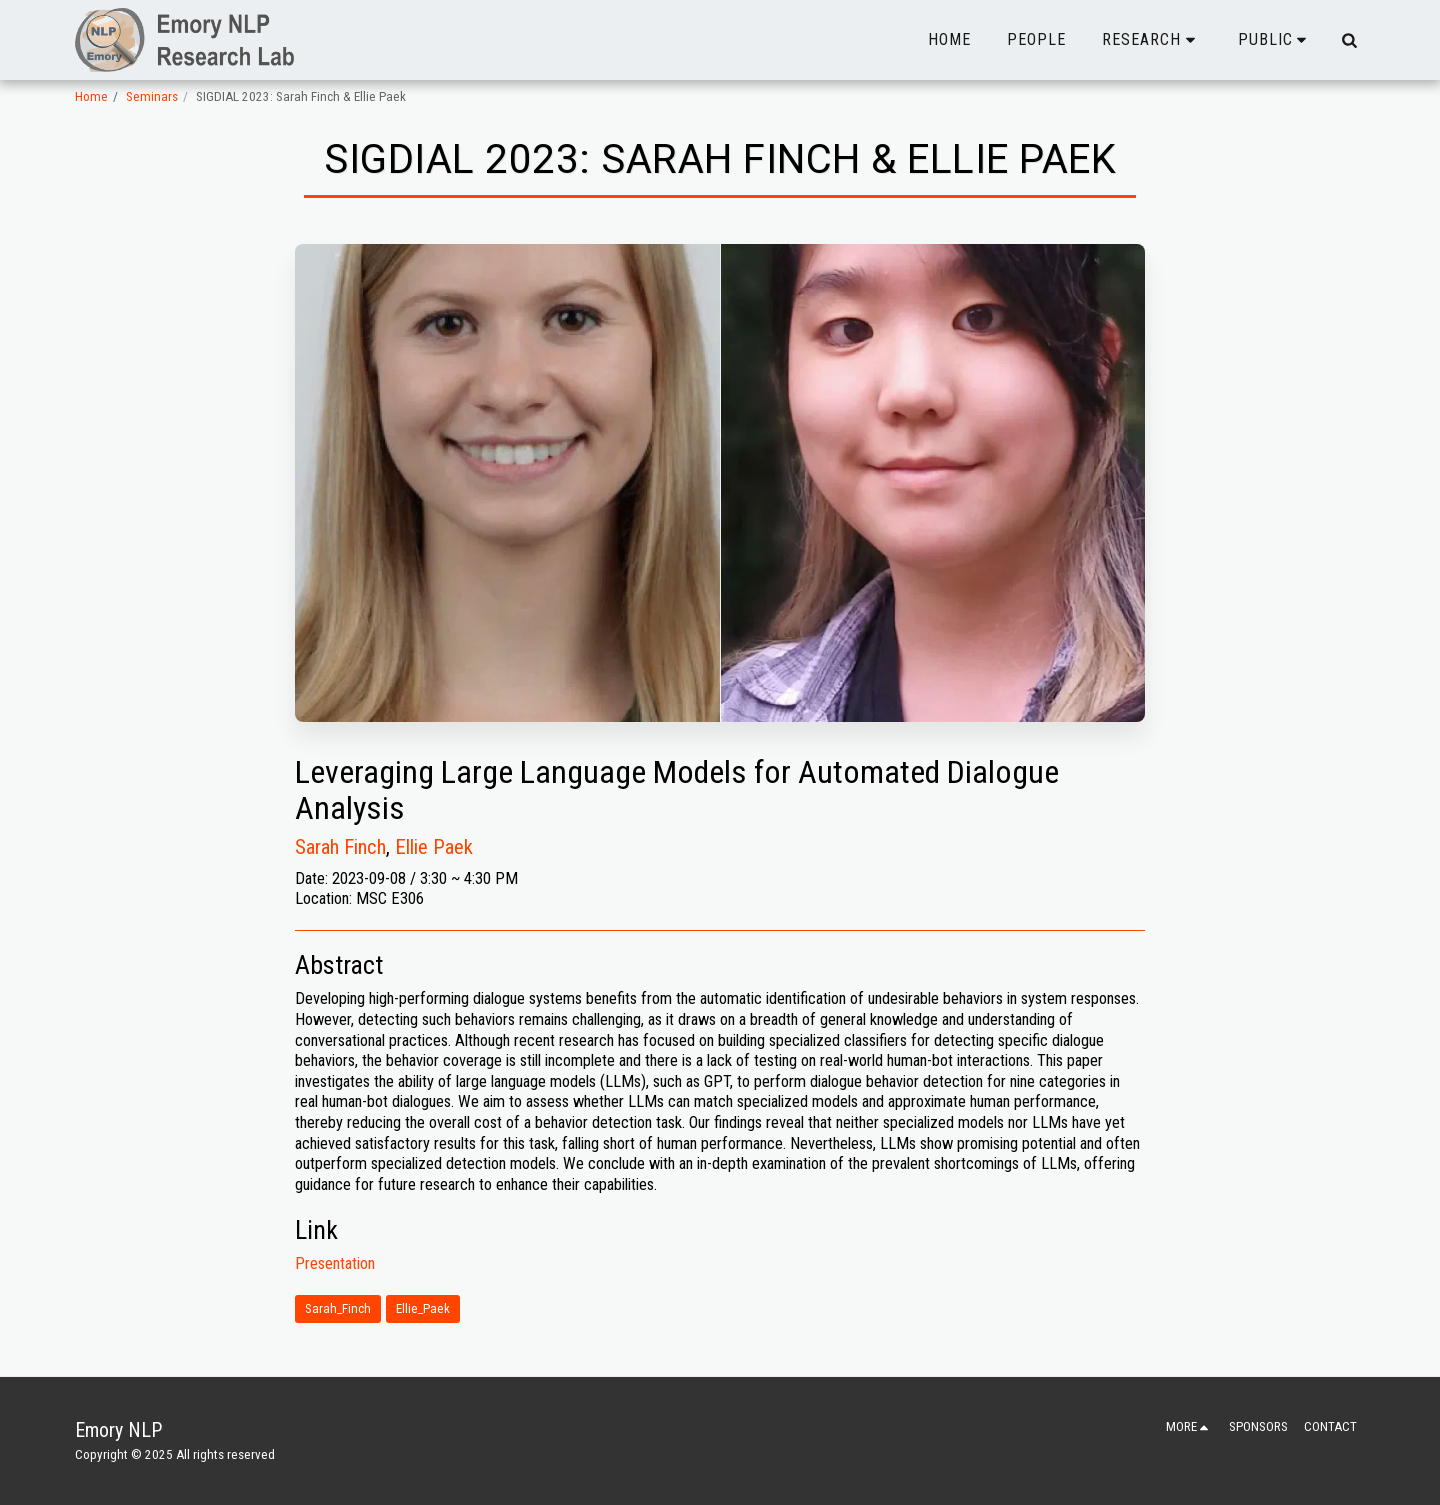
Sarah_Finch (338, 1308)
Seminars (152, 96)
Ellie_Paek (423, 1308)
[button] (1152, 40)
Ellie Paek (434, 847)
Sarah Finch (340, 847)
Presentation (335, 1263)
